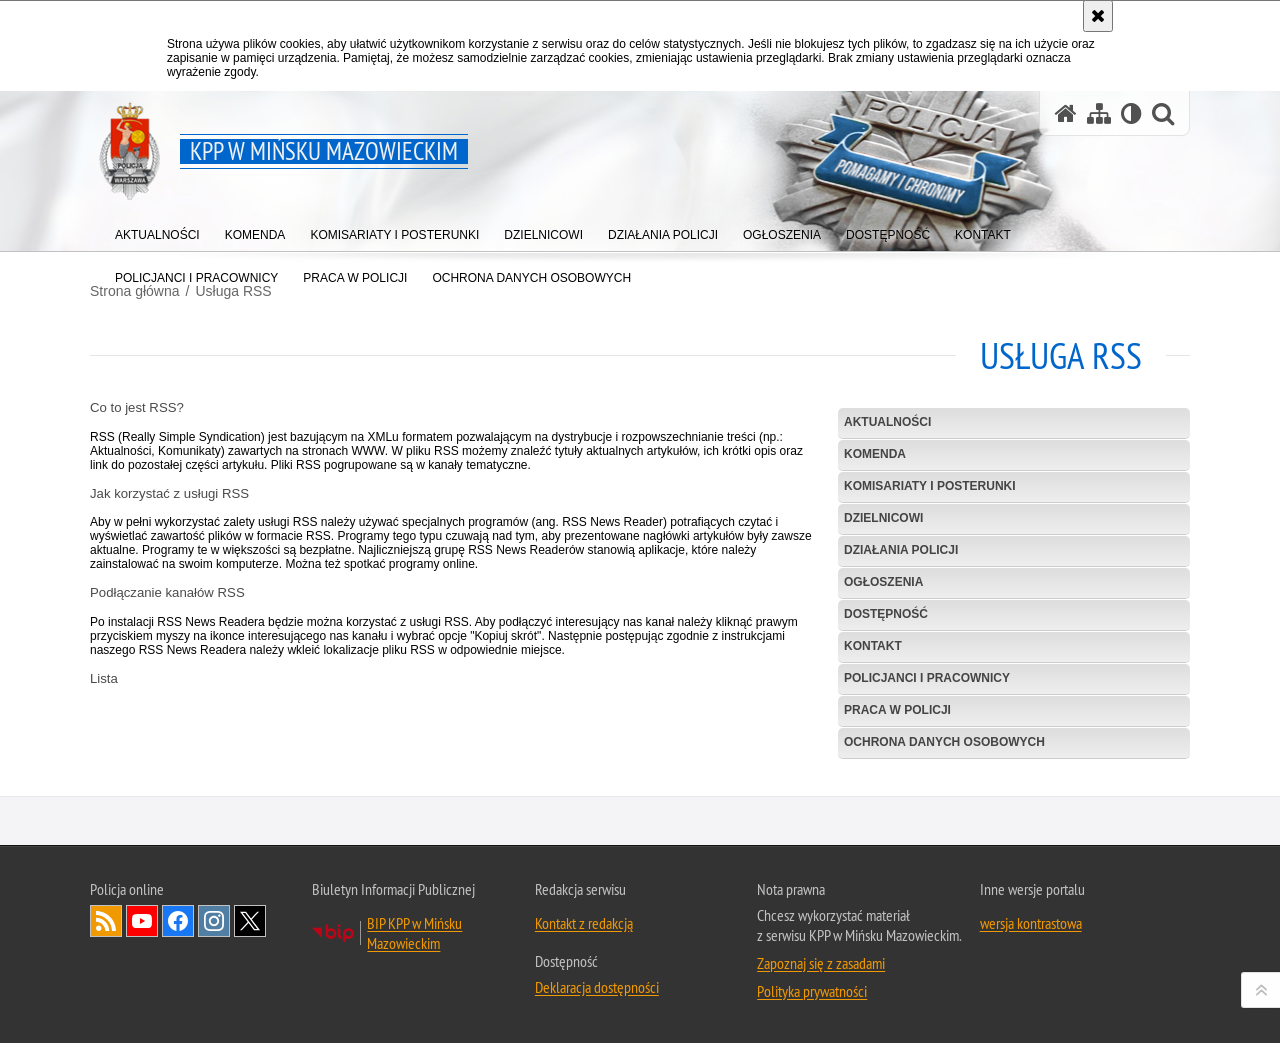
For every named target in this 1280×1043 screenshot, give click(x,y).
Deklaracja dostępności (597, 1023)
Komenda (875, 454)
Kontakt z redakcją (584, 959)
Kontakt (873, 646)
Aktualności (887, 422)
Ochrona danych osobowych (944, 742)
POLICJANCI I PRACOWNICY (927, 678)
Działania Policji (901, 550)
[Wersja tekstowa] (1131, 113)
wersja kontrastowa (1031, 959)
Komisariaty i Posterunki (930, 486)
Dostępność (886, 614)
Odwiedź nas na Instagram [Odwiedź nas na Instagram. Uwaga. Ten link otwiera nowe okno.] (214, 957)
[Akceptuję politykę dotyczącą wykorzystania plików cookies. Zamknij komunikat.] (1098, 16)
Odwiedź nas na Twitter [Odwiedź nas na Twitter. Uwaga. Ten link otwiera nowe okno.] (250, 957)
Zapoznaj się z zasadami (821, 999)
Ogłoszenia (883, 582)
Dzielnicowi (883, 518)
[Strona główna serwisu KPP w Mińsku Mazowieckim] (1066, 113)
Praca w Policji (897, 710)
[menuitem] (157, 230)
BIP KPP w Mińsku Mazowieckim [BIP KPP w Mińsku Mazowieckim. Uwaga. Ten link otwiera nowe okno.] (414, 969)
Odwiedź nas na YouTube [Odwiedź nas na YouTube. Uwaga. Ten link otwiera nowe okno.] (142, 957)
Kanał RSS (106, 957)
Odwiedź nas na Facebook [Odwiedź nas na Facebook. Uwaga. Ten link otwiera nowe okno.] (178, 957)
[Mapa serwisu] (1099, 113)
